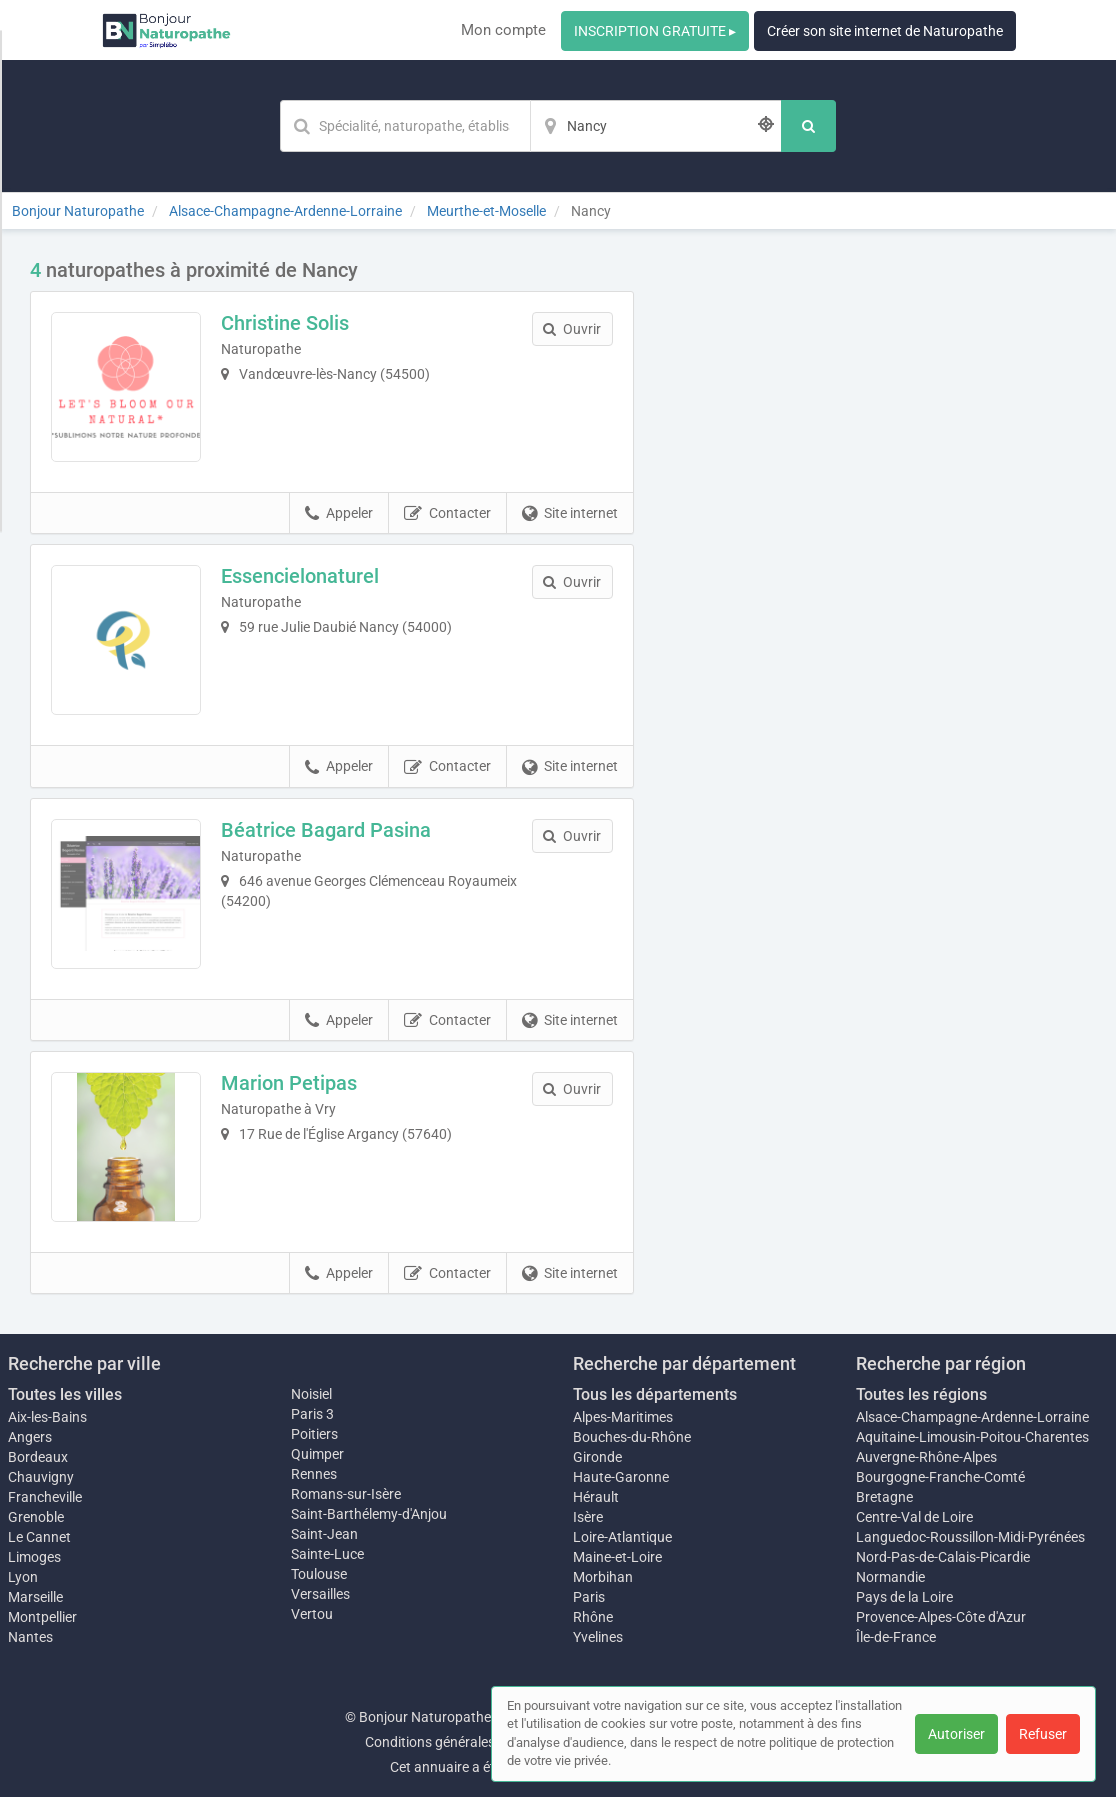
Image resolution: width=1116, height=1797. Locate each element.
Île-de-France (896, 1637)
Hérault (596, 1497)
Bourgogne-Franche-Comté (940, 1477)
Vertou (312, 1614)
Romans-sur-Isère (346, 1494)
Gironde (597, 1457)
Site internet (570, 514)
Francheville (45, 1497)
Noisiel (311, 1394)
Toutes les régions (921, 1394)
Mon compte (503, 30)
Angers (30, 1437)
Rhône (593, 1617)
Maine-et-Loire (617, 1557)
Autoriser (956, 1734)
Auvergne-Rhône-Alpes (926, 1457)
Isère (588, 1517)
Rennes (314, 1474)
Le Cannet (39, 1537)
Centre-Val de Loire (914, 1517)
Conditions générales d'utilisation (467, 1742)
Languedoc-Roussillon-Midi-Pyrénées (970, 1537)
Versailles (320, 1594)
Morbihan (603, 1577)
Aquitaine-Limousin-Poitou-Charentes (972, 1437)
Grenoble (36, 1517)
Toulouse (319, 1574)
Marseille (35, 1597)
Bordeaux (38, 1457)
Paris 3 (312, 1414)
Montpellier (42, 1617)
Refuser (1043, 1734)
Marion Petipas (289, 1083)
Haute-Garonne (621, 1477)
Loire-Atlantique (622, 1537)
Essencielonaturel (300, 576)
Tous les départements (655, 1394)
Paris (589, 1597)
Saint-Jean (324, 1534)
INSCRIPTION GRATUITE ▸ (655, 31)
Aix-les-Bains (47, 1417)
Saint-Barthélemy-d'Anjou (369, 1514)
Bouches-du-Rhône (632, 1437)
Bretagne (884, 1497)
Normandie (890, 1577)
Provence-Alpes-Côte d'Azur (941, 1617)
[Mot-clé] (405, 126)
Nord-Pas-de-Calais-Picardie (943, 1557)
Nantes (30, 1637)
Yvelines (598, 1637)
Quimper (317, 1454)
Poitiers (314, 1434)
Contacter (447, 514)
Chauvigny (41, 1477)
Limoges (34, 1557)
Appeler (339, 514)
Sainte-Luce (327, 1554)
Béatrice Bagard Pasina (326, 830)
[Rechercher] (808, 126)
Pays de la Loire (904, 1597)
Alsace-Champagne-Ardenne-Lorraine (972, 1417)
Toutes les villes (65, 1394)
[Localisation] (656, 126)
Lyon (23, 1577)
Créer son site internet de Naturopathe (885, 31)
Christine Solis (285, 323)
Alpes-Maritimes (623, 1417)
